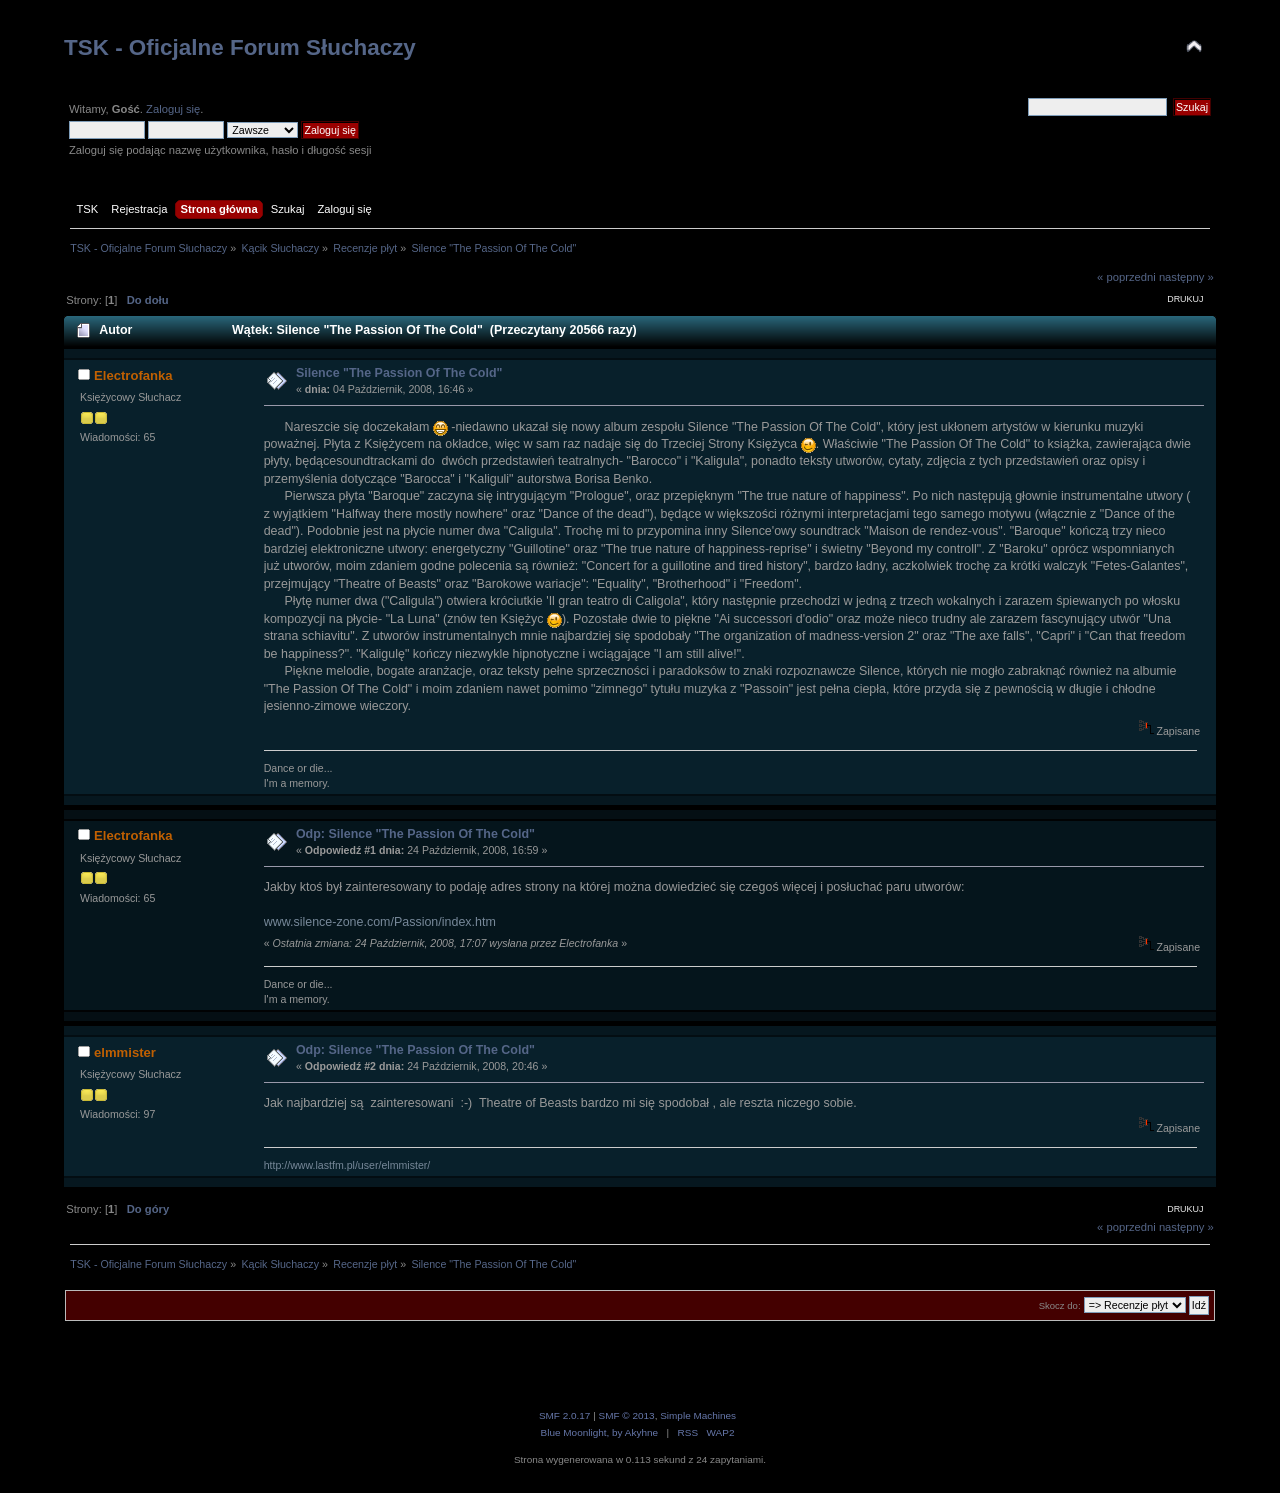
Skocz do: (1060, 1305)
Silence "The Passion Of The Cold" (399, 373)
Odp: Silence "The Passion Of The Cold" (415, 834)
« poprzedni (1126, 277)
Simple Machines (698, 1415)
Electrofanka (133, 375)
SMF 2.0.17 (565, 1415)
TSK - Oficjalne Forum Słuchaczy (240, 47)
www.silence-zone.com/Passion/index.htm (380, 922)
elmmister (125, 1052)
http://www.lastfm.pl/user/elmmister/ (347, 1165)
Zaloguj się (173, 109)
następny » (1186, 277)
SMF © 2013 (627, 1415)
